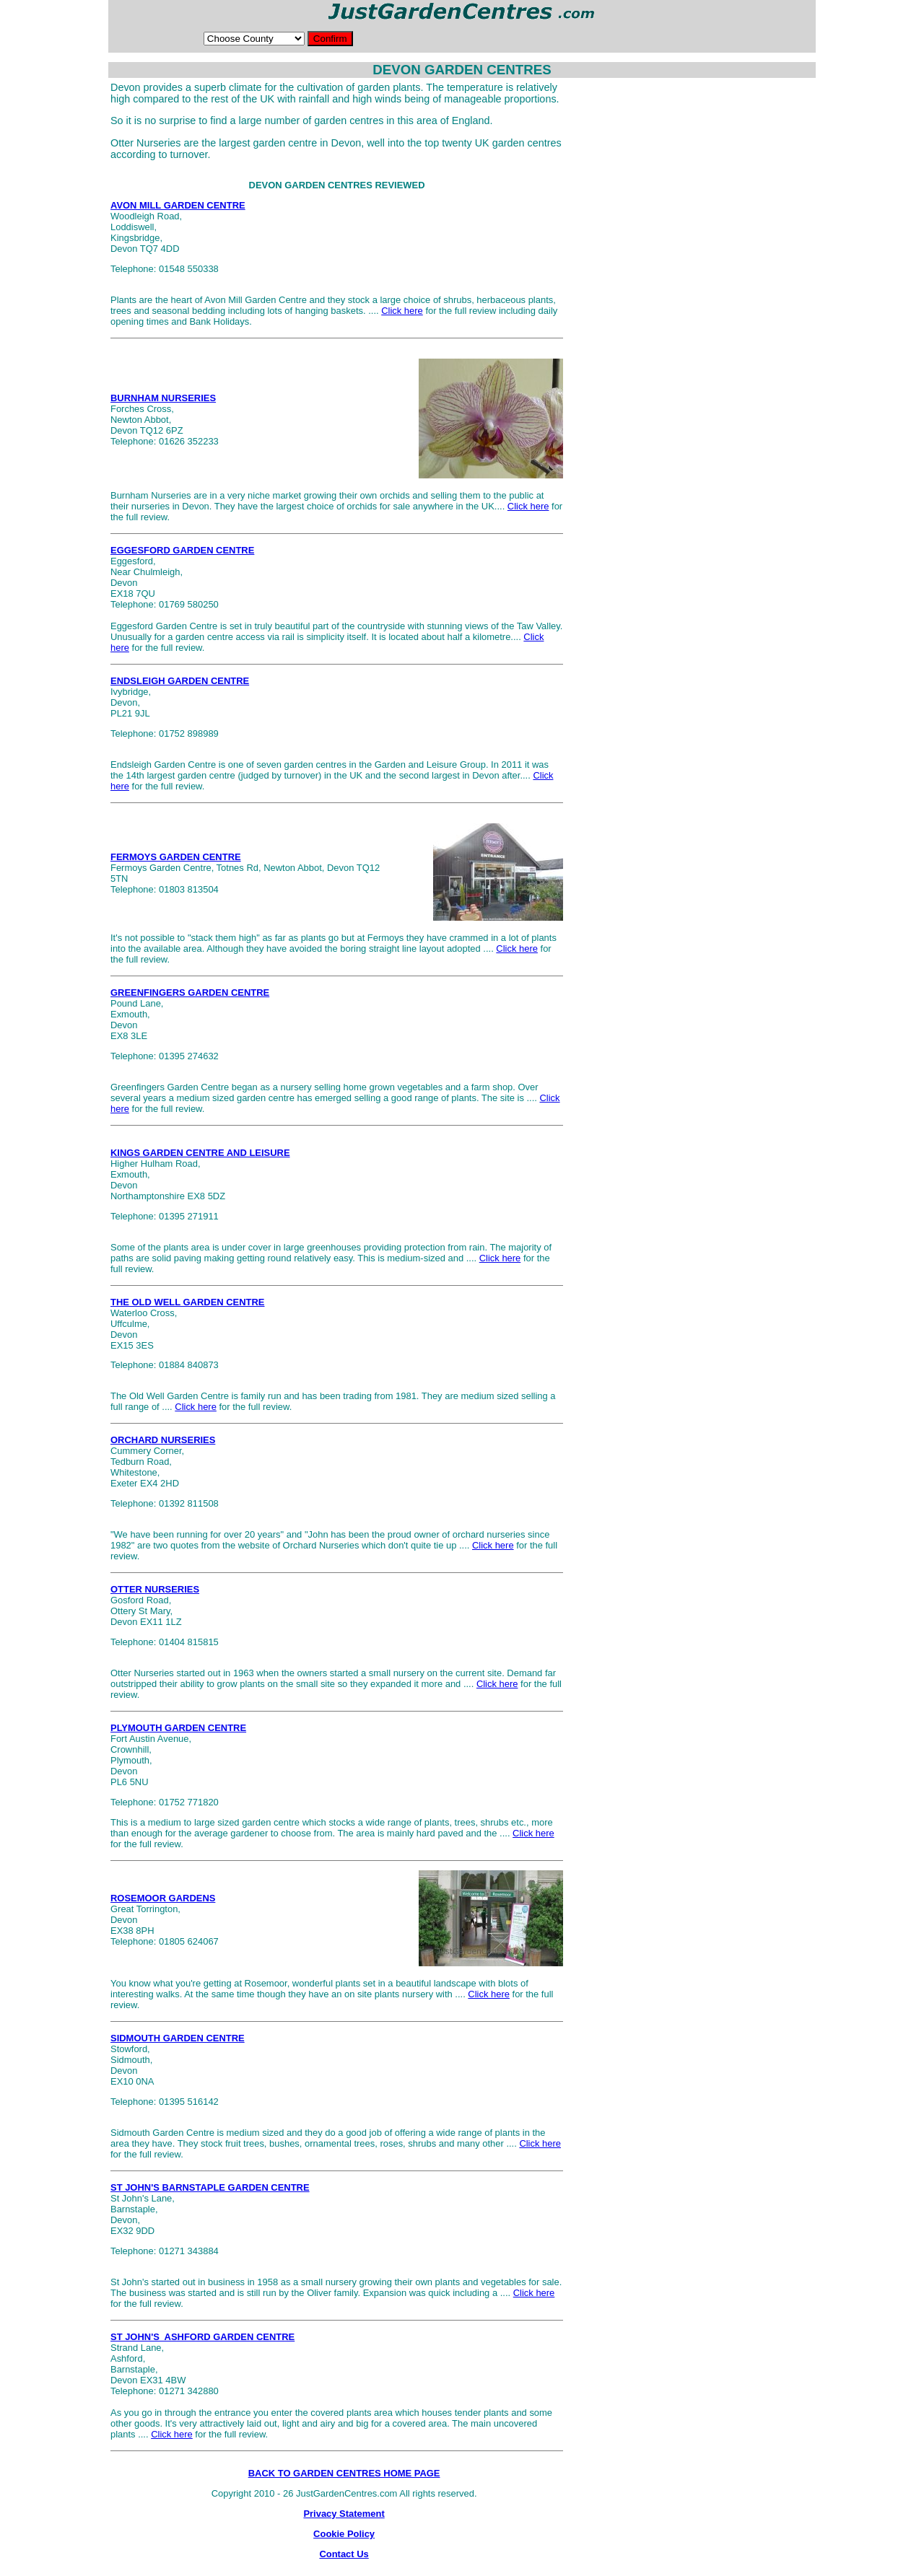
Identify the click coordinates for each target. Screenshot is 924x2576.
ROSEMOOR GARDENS (162, 1898)
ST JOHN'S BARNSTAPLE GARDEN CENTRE (210, 2187)
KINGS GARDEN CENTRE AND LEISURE (200, 1152)
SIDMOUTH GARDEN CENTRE (177, 2038)
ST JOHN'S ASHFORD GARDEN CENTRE (202, 2336)
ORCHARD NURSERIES (162, 1439)
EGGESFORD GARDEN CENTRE (182, 550)
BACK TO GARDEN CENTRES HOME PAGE (344, 2473)
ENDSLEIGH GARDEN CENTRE (179, 680)
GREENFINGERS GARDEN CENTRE (189, 992)
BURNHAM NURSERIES (163, 398)
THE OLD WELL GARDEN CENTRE (187, 1302)
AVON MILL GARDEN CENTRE (177, 205)
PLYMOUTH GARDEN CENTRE (178, 1727)
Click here (402, 310)
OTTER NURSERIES (154, 1589)
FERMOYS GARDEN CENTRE (175, 856)
